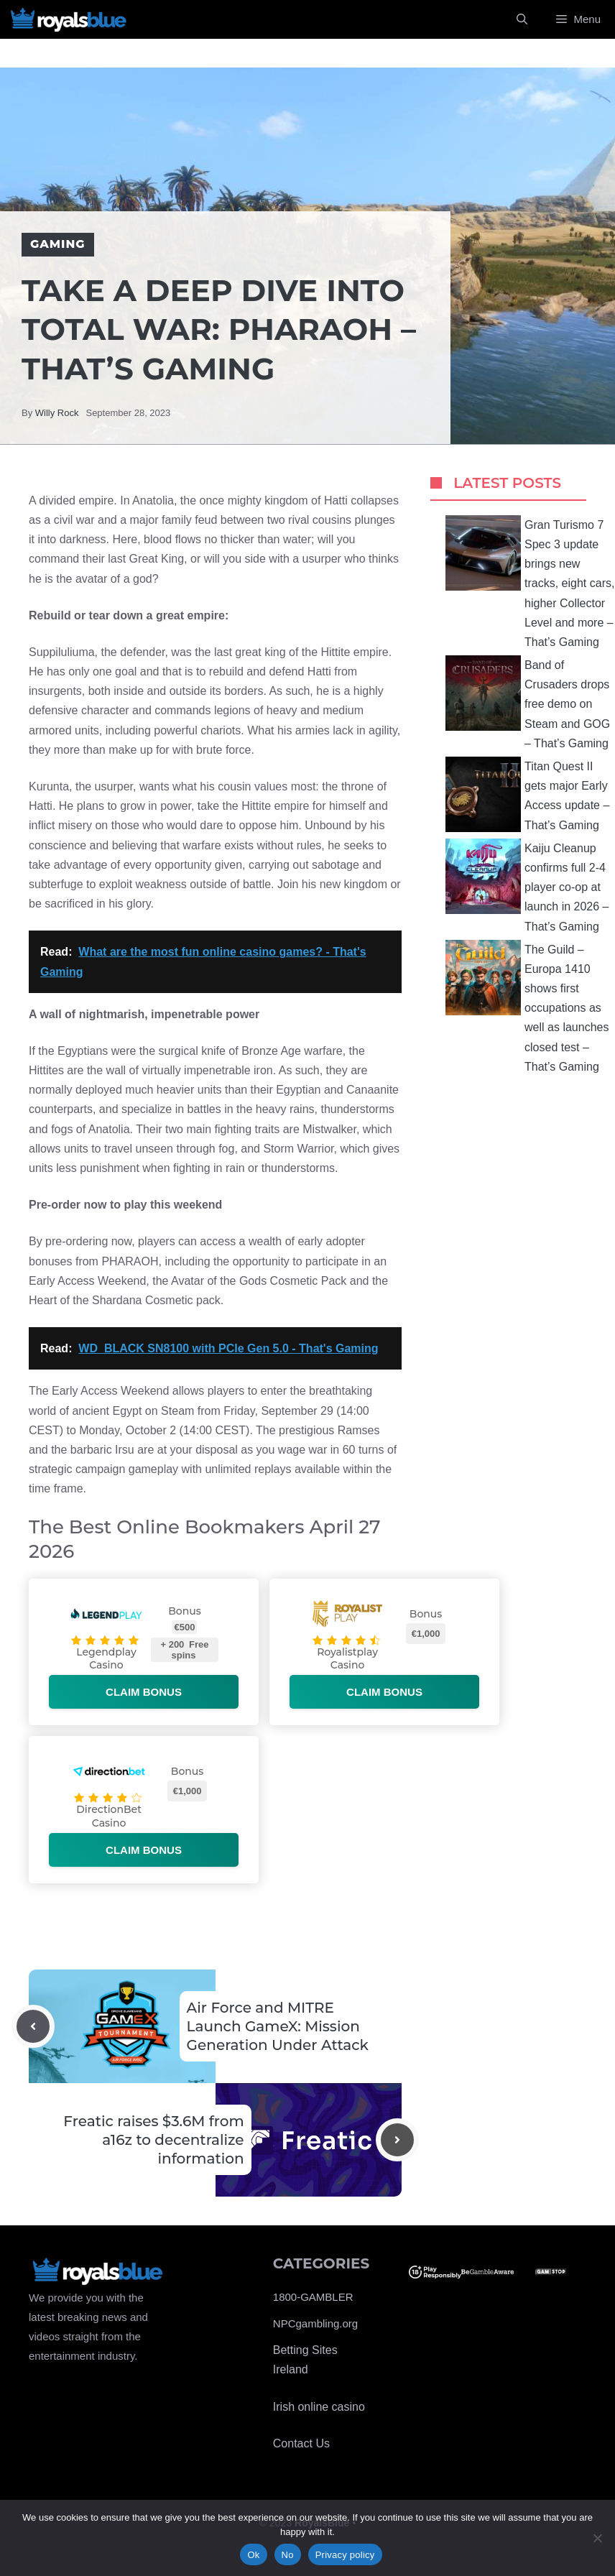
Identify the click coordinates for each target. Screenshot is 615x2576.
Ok (253, 2554)
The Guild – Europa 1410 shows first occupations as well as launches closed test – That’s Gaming (527, 1006)
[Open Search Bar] (522, 19)
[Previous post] (33, 2026)
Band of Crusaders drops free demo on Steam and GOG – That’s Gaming (527, 702)
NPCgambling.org (315, 2323)
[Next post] (397, 2139)
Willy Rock (57, 412)
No (288, 2554)
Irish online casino (319, 2407)
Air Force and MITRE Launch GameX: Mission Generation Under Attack (278, 2026)
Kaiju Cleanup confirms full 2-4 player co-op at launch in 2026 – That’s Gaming (527, 886)
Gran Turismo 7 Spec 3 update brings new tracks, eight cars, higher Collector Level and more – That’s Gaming (529, 581)
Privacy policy (345, 2554)
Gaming (57, 244)
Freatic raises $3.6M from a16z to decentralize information (153, 2140)
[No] (597, 2538)
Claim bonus (144, 1692)
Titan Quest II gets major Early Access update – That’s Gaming (527, 794)
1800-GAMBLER (313, 2297)
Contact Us (301, 2443)
